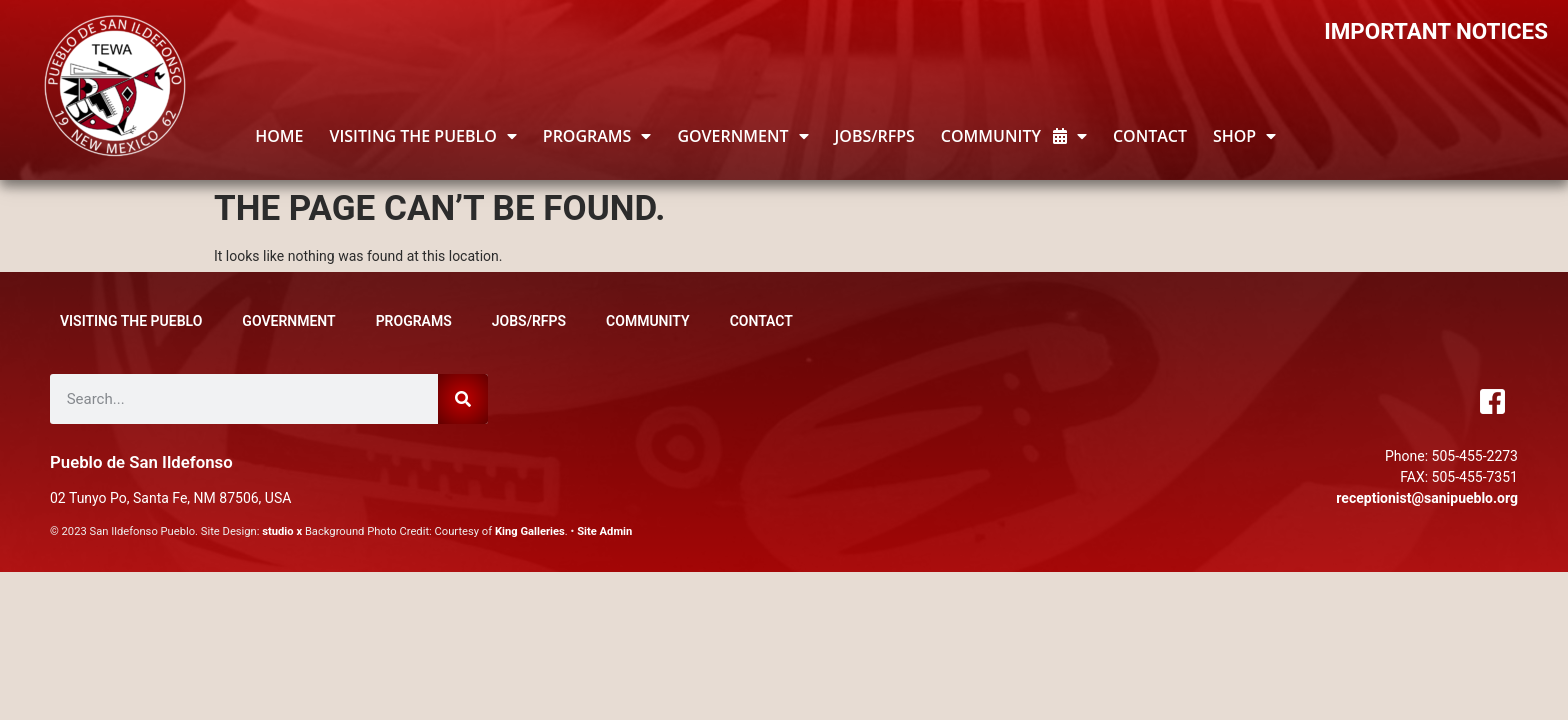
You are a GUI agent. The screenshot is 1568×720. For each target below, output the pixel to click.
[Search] (463, 399)
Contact (1150, 136)
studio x (282, 531)
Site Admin (604, 531)
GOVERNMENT (742, 136)
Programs (597, 136)
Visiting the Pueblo (422, 136)
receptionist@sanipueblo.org (1427, 498)
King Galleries (530, 531)
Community (1014, 136)
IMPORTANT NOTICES (1436, 31)
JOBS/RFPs (875, 136)
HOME (279, 136)
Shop (1244, 136)
